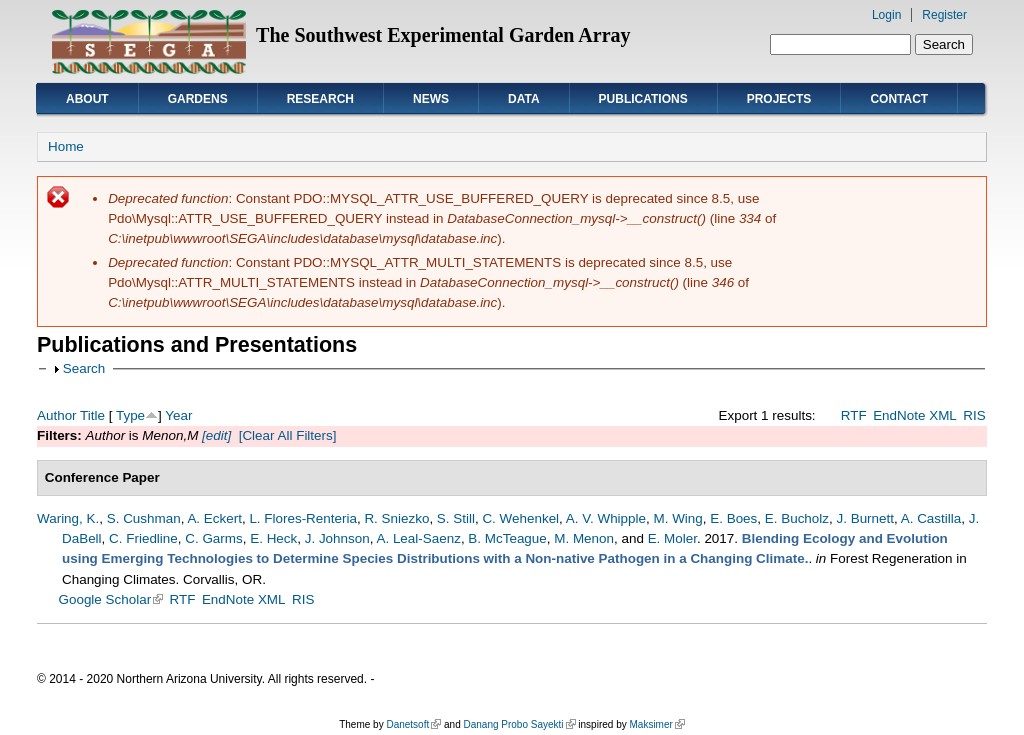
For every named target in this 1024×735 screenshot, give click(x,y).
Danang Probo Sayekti (519, 724)
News (431, 99)
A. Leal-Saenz (418, 538)
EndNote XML (915, 415)
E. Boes (733, 518)
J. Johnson (337, 538)
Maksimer (656, 724)
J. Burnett (865, 518)
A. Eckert (214, 518)
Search (84, 368)
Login (886, 15)
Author (57, 415)
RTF (854, 415)
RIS (974, 415)
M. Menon (584, 538)
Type (130, 415)
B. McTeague (507, 538)
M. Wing (677, 518)
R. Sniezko (396, 518)
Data (524, 99)
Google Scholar (111, 599)
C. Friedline (143, 538)
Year (178, 415)
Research (320, 99)
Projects (779, 99)
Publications (643, 99)
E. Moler (672, 538)
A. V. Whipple (606, 518)
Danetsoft (413, 724)
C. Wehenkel (520, 518)
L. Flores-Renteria (303, 518)
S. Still (456, 518)
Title (92, 415)
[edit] (214, 435)
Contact (899, 99)
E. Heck (273, 538)
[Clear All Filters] (288, 435)
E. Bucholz (797, 518)
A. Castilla (931, 518)
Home (66, 146)
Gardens (198, 99)
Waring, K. (68, 518)
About (87, 99)
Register (944, 15)
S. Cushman (144, 518)
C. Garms (213, 538)
